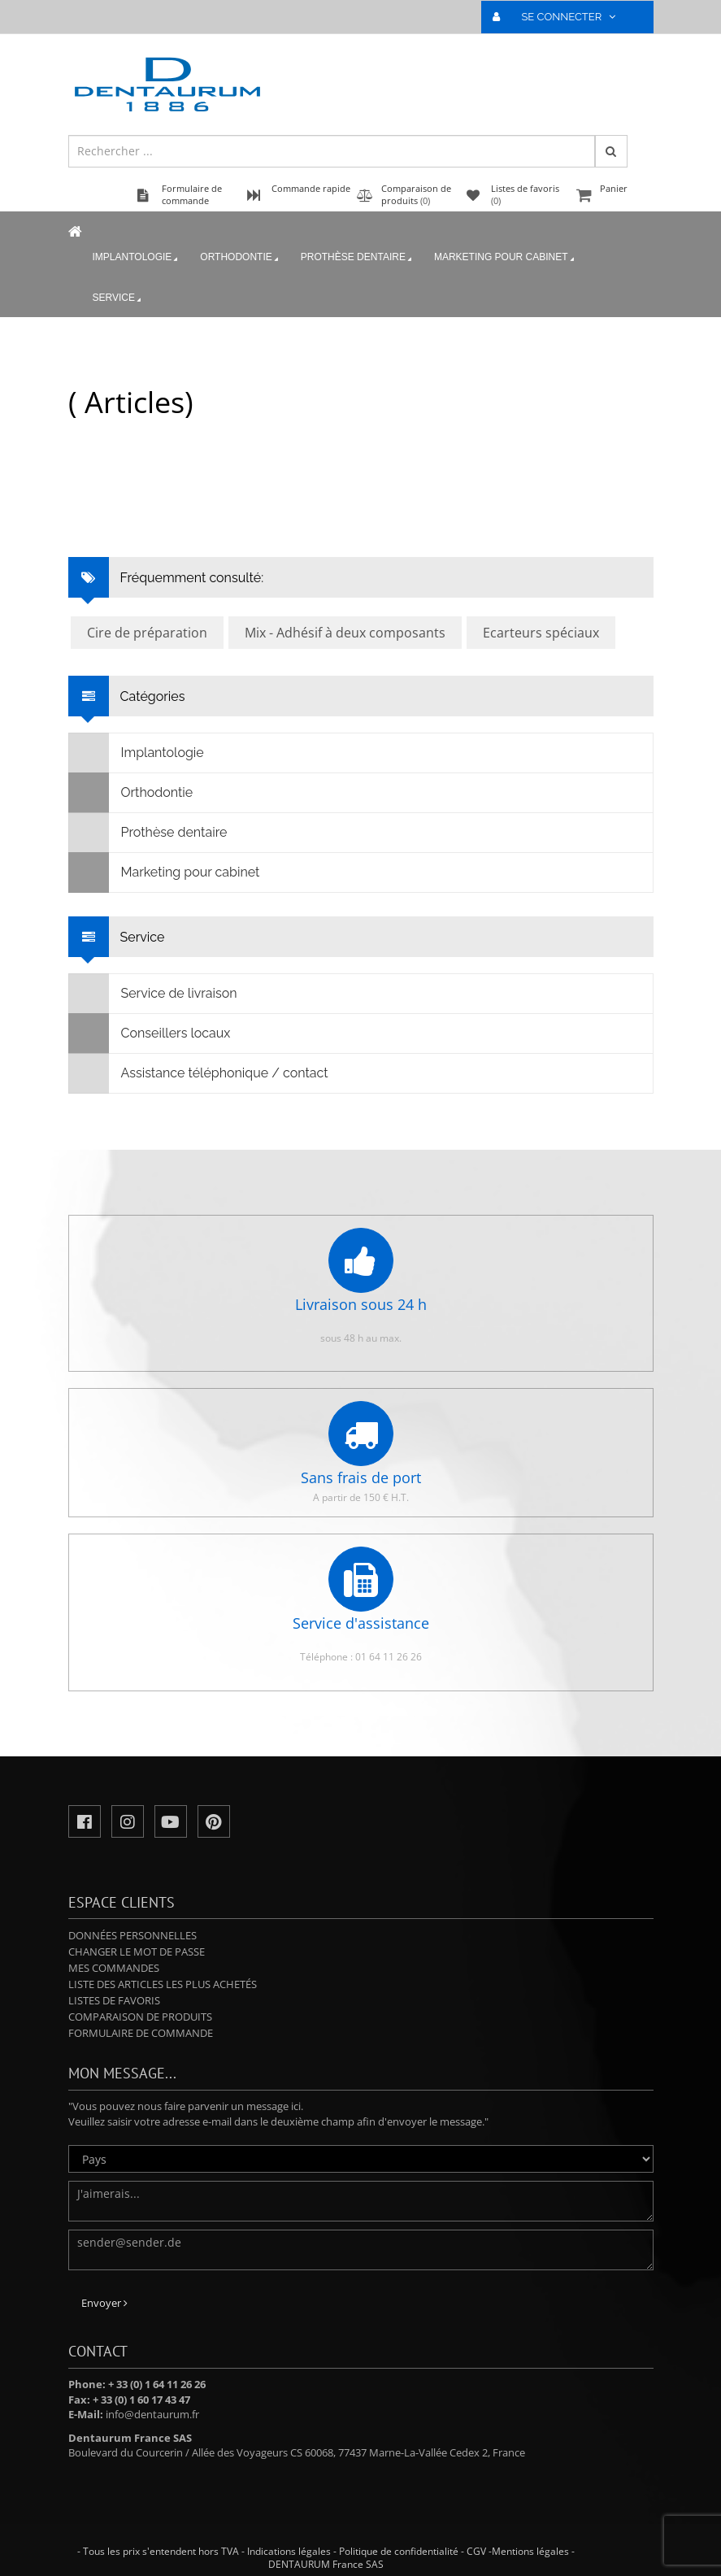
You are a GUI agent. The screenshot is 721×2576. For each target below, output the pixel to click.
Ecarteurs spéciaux (541, 633)
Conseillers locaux (150, 1033)
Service (118, 298)
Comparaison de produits (140, 2016)
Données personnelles (132, 1935)
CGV (476, 2551)
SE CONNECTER (560, 17)
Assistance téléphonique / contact (198, 1073)
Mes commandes (113, 1967)
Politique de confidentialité (398, 2551)
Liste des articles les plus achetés (162, 1984)
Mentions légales (530, 2551)
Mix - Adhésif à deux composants (345, 633)
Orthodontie (240, 257)
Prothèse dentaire (358, 257)
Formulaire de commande (140, 2033)
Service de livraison (153, 993)
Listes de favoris (114, 2000)
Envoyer (104, 2302)
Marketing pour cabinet (505, 257)
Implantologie (137, 257)
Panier (612, 196)
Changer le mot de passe (136, 1951)
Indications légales (289, 2551)
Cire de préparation (147, 633)
